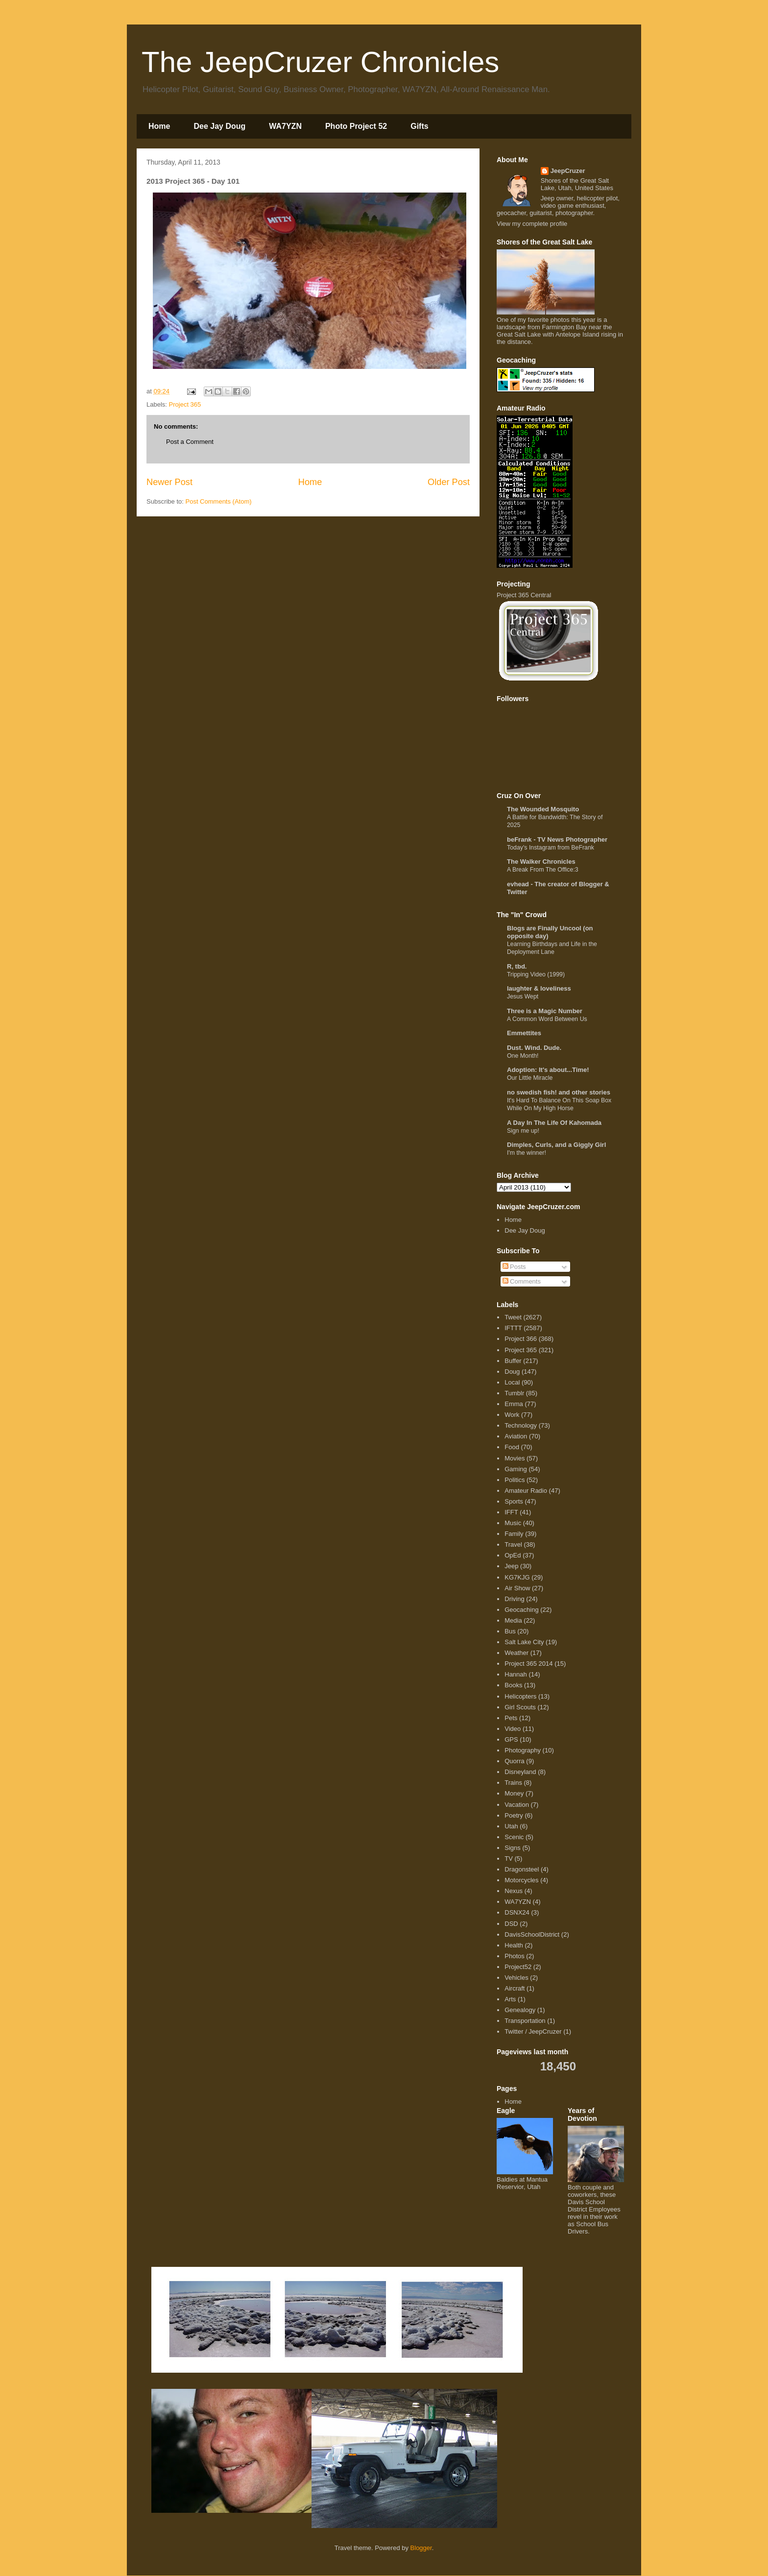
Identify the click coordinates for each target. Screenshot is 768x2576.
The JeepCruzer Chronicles (320, 62)
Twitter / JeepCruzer (532, 2031)
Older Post (449, 482)
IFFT (511, 1512)
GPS (511, 1739)
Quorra (514, 1761)
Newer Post (169, 482)
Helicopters (520, 1696)
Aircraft (514, 1988)
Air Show (517, 1588)
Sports (513, 1501)
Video (512, 1728)
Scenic (514, 1837)
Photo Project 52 (356, 126)
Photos (514, 1956)
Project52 (517, 1966)
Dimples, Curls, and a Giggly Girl (556, 1144)
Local (512, 1382)
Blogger (421, 2548)
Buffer (512, 1360)
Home (159, 126)
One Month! (523, 1055)
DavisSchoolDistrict (531, 1934)
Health (513, 1945)
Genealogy (519, 2010)
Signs (512, 1847)
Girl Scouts (520, 1707)
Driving (514, 1599)
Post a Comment (190, 441)
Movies (514, 1458)
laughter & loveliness (539, 988)
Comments (522, 1281)
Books (513, 1685)
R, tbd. (517, 966)
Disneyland (520, 1771)
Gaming (515, 1469)
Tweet (513, 1317)
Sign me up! (523, 1130)
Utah (511, 1826)
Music (512, 1523)
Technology (520, 1425)
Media (513, 1620)
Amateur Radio (525, 1490)
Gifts (419, 126)
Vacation (516, 1804)
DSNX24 (516, 1912)
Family (513, 1533)
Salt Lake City (524, 1642)
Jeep (511, 1566)
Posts (514, 1266)
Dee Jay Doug (219, 126)
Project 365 (185, 404)
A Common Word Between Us (547, 1019)
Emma (513, 1404)
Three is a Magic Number (544, 1011)
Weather (516, 1652)
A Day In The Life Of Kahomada (554, 1122)
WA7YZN (285, 126)
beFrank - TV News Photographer (557, 839)
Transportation (524, 2020)
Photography (522, 1750)
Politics (514, 1479)
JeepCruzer (568, 170)
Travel (513, 1544)
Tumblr (514, 1393)
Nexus (513, 1891)
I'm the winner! (526, 1152)
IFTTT (513, 1328)
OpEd (512, 1555)
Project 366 (520, 1338)
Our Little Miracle (529, 1077)
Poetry (513, 1815)
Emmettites (524, 1033)
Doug (512, 1371)
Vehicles (516, 1977)
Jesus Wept (522, 996)
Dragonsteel (521, 1869)
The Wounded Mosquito (543, 809)
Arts (510, 1999)
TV (508, 1858)
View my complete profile (532, 223)
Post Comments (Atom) (219, 501)
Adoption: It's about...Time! (548, 1069)
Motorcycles (521, 1880)
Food (511, 1447)
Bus (509, 1631)
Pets (510, 1718)
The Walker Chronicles (541, 861)
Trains (513, 1782)
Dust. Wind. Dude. (534, 1047)
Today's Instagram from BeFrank (550, 847)
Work (511, 1414)
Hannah (515, 1674)
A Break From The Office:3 (542, 869)
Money (514, 1793)
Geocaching (521, 1609)
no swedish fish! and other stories (558, 1092)
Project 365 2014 (528, 1663)
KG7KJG (516, 1577)
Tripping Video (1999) (536, 974)
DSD (511, 1923)
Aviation (515, 1436)
